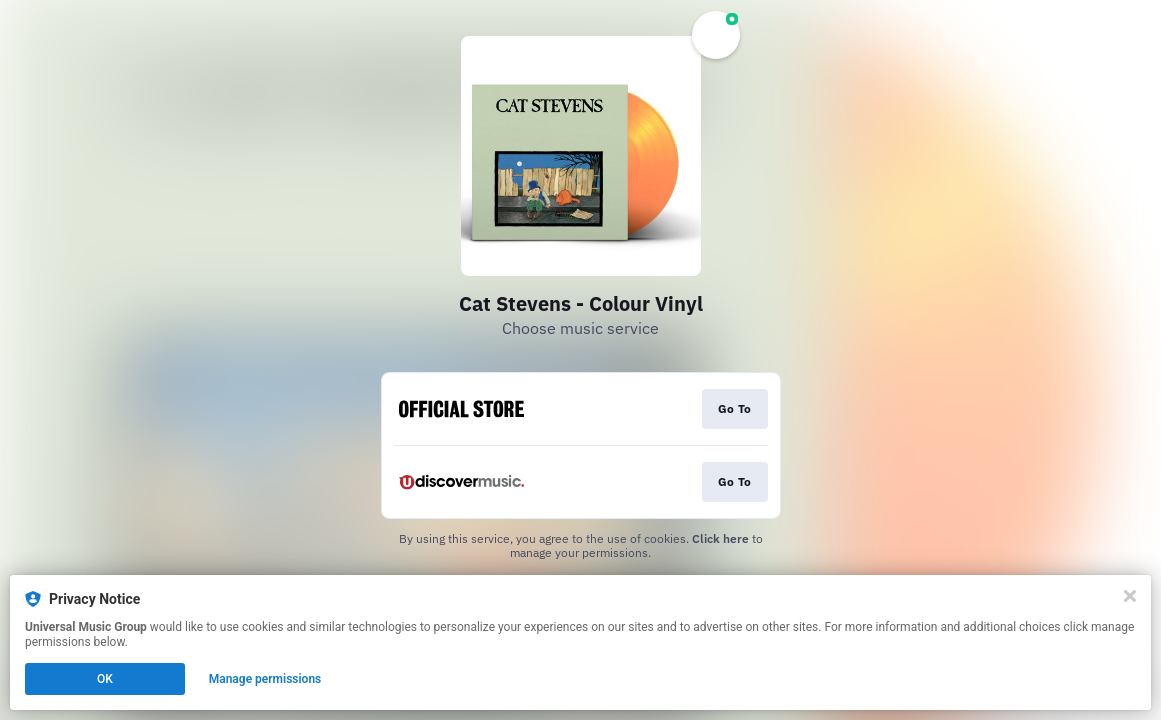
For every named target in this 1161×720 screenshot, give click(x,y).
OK (105, 679)
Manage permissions (265, 679)
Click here (720, 538)
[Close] (1130, 596)
